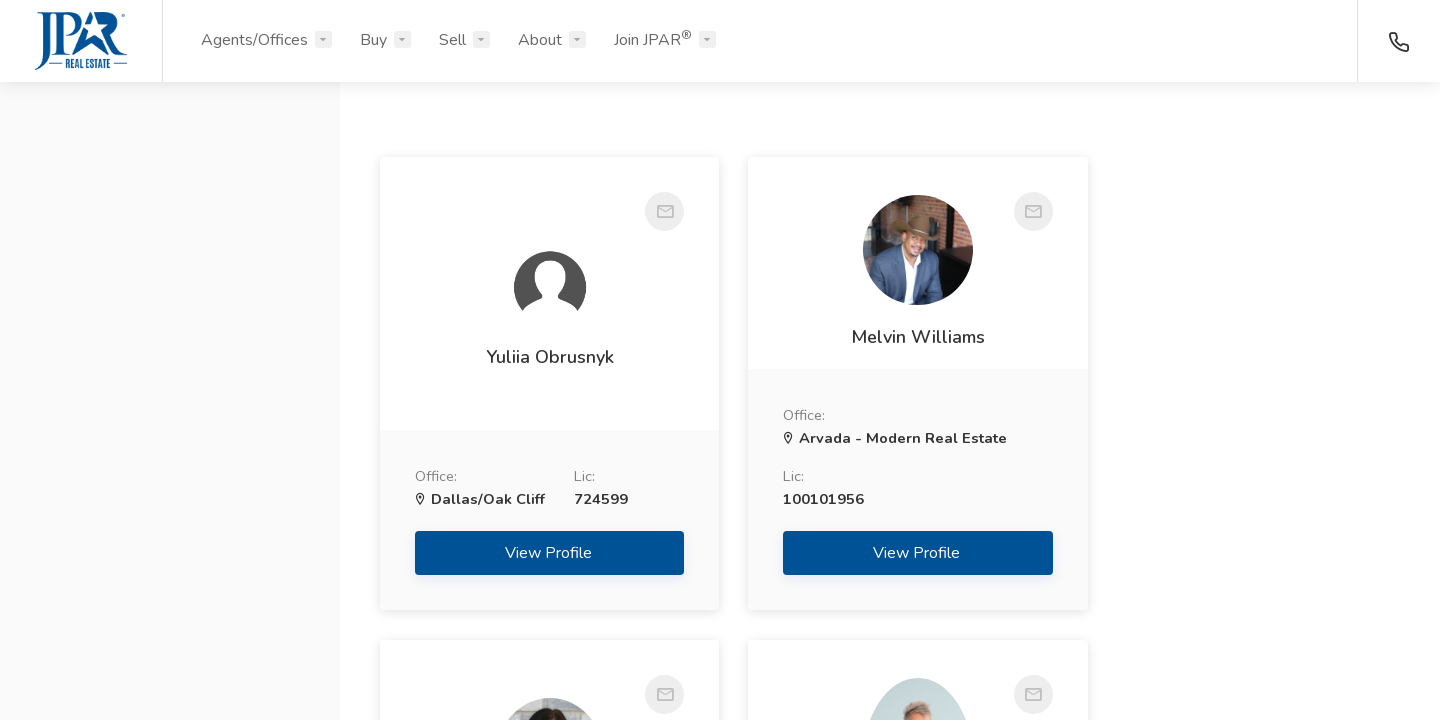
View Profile (540, 553)
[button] (170, 193)
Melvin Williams (890, 337)
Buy (373, 40)
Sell (452, 40)
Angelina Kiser (1240, 375)
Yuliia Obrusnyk (540, 357)
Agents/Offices (254, 40)
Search (170, 657)
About (540, 40)
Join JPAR (653, 39)
